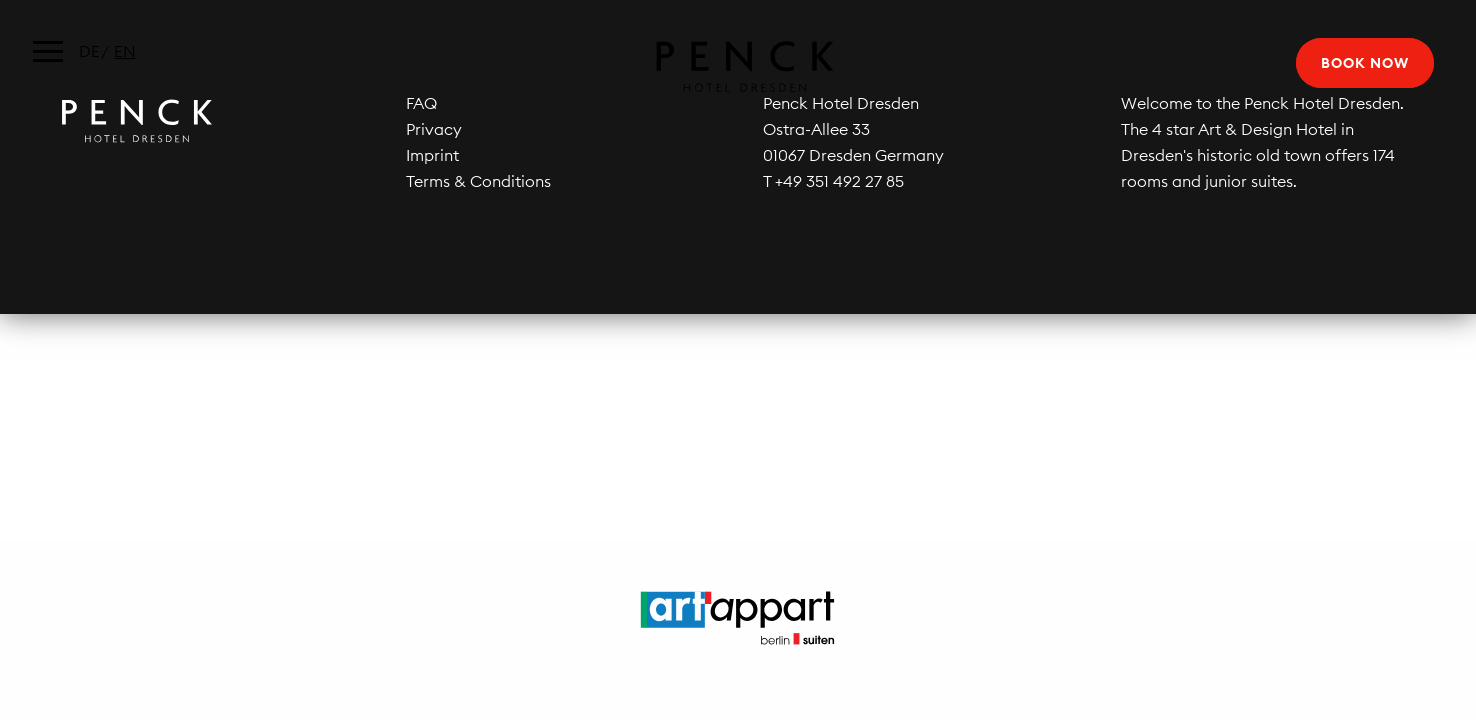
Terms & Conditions (478, 181)
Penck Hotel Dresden (738, 66)
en (125, 51)
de (89, 51)
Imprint (432, 155)
